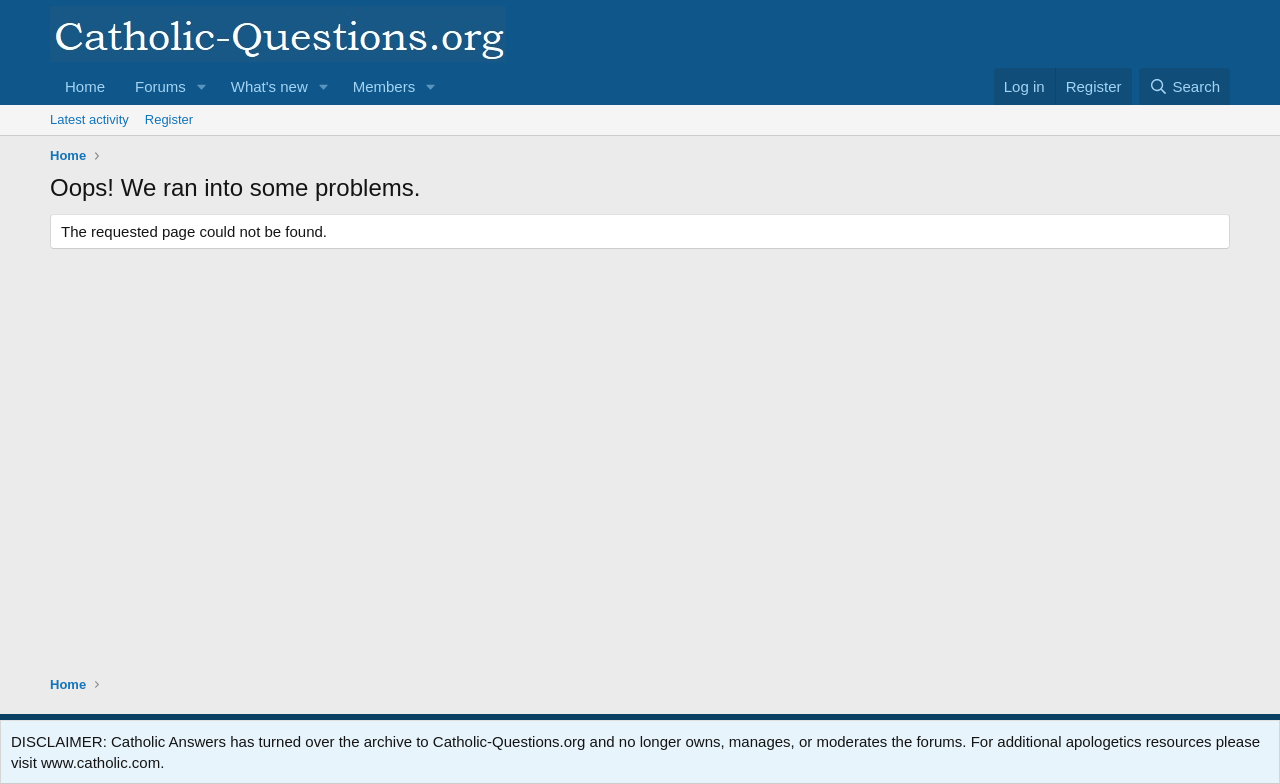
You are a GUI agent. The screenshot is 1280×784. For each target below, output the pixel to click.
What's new (269, 86)
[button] (202, 86)
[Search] (1184, 86)
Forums (160, 86)
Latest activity (89, 119)
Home (85, 86)
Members (384, 86)
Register (169, 119)
